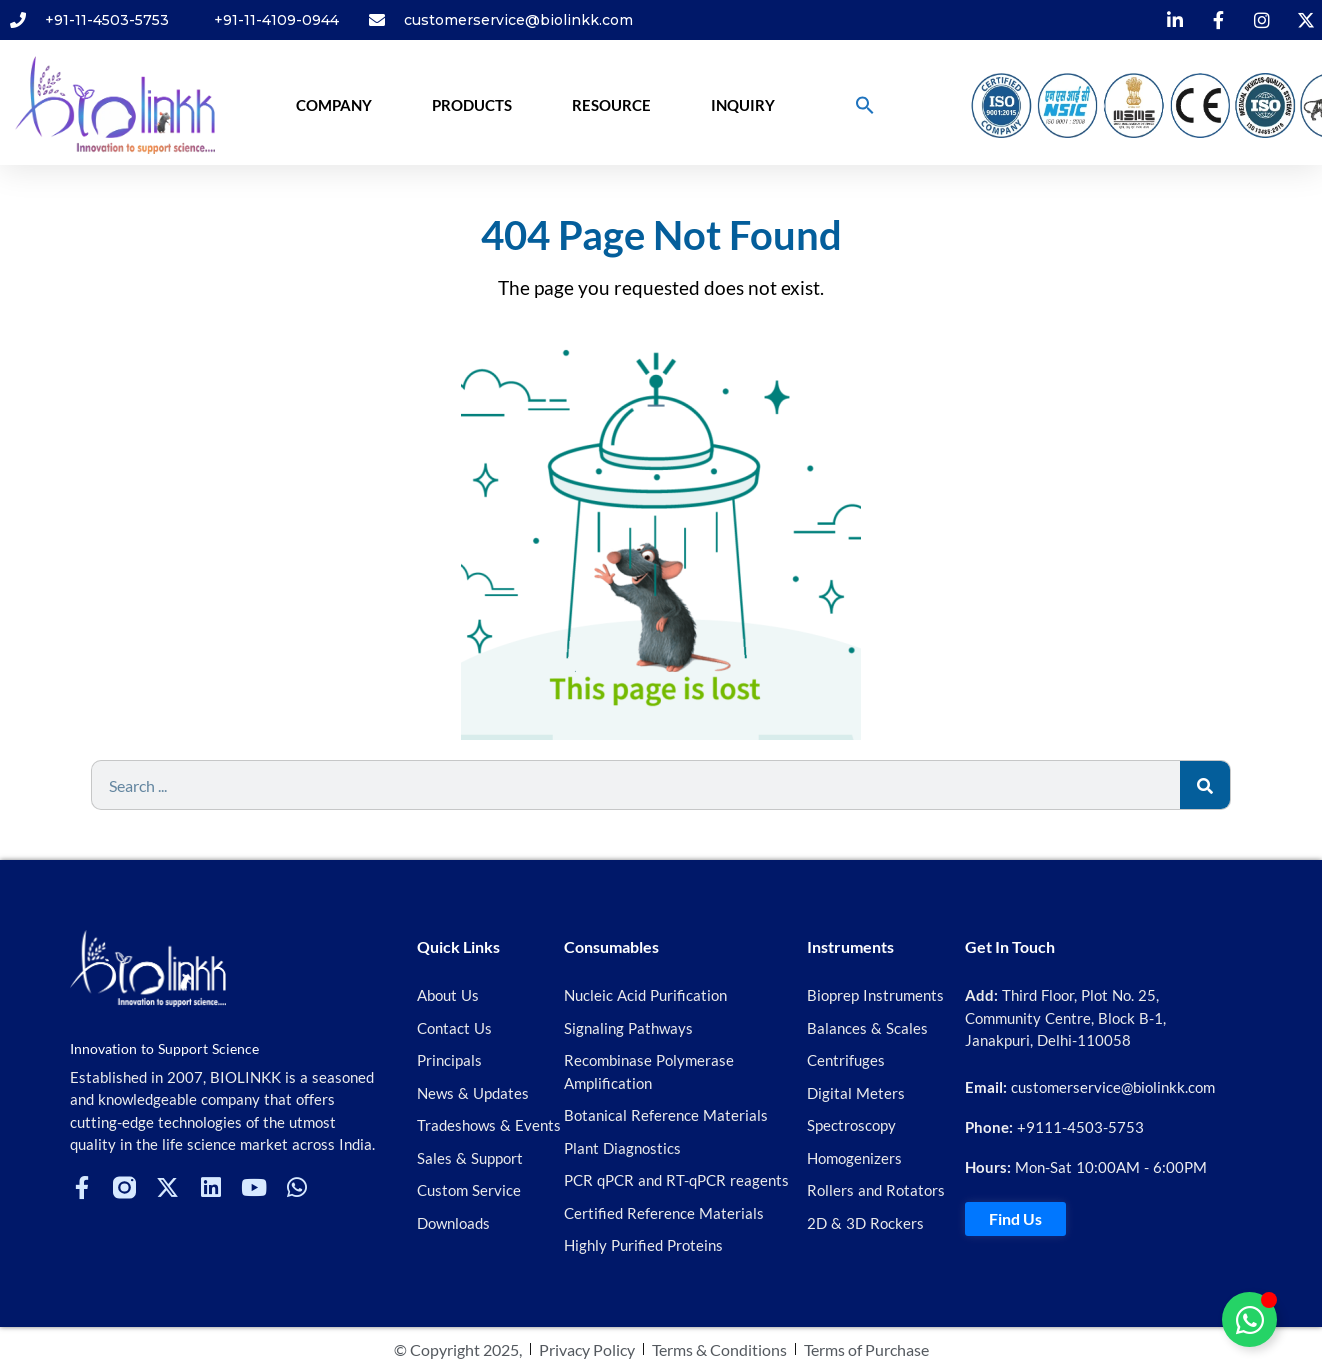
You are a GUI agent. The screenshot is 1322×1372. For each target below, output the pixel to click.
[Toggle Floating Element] (1249, 1319)
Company (334, 105)
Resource (611, 105)
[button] (865, 105)
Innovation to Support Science (164, 1048)
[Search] (1205, 785)
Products (472, 105)
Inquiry (743, 105)
